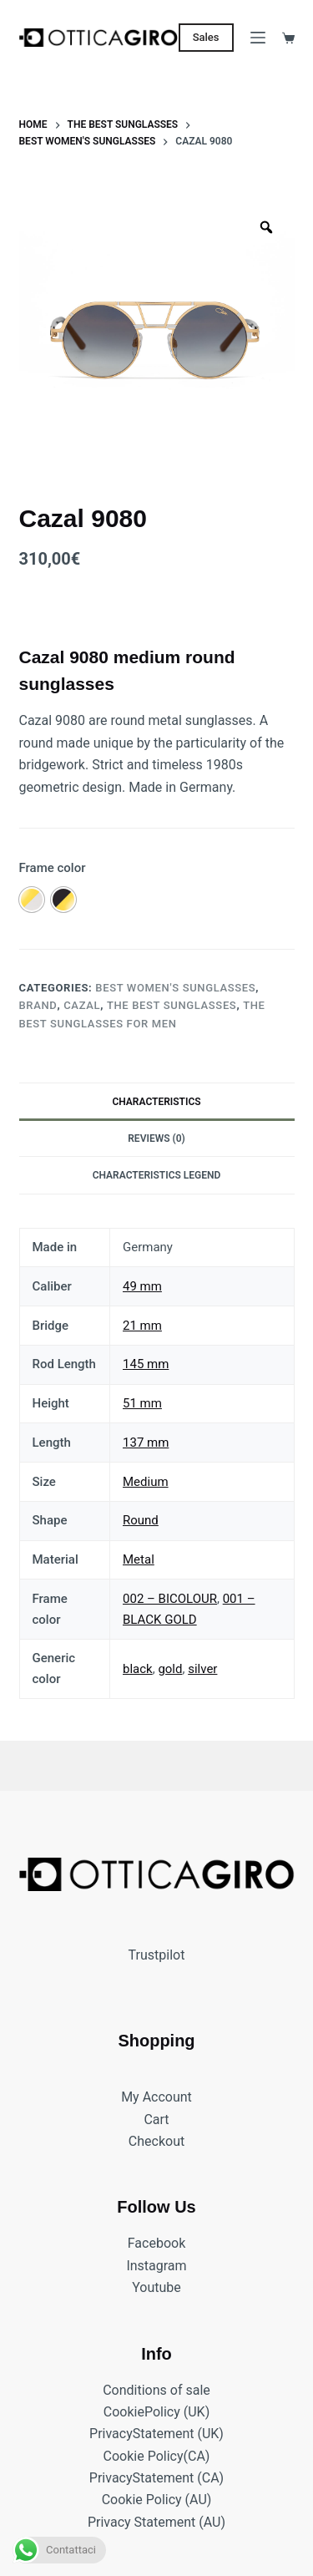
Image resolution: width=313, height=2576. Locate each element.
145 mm (146, 1364)
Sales (206, 37)
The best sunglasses (172, 1005)
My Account (156, 2098)
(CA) (197, 2456)
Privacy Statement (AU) (156, 2522)
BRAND (38, 1005)
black (138, 1668)
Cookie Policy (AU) (157, 2500)
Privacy (111, 2434)
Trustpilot (157, 1955)
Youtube (156, 2288)
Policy (162, 2412)
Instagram (156, 2266)
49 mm (142, 1286)
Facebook (156, 2244)
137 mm (146, 1442)
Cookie (123, 2412)
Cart (156, 2119)
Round (141, 1520)
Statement (163, 2434)
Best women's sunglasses (175, 987)
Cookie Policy (143, 2456)
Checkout (156, 2141)
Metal (138, 1559)
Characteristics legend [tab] (157, 1175)
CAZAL (81, 1005)
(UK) (195, 2412)
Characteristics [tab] (156, 1102)
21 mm (142, 1325)
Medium (146, 1481)
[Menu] (257, 37)
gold (170, 1668)
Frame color (52, 867)
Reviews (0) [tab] (156, 1138)
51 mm (142, 1403)
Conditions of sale (156, 2390)
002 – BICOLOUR (170, 1598)
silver (202, 1668)
